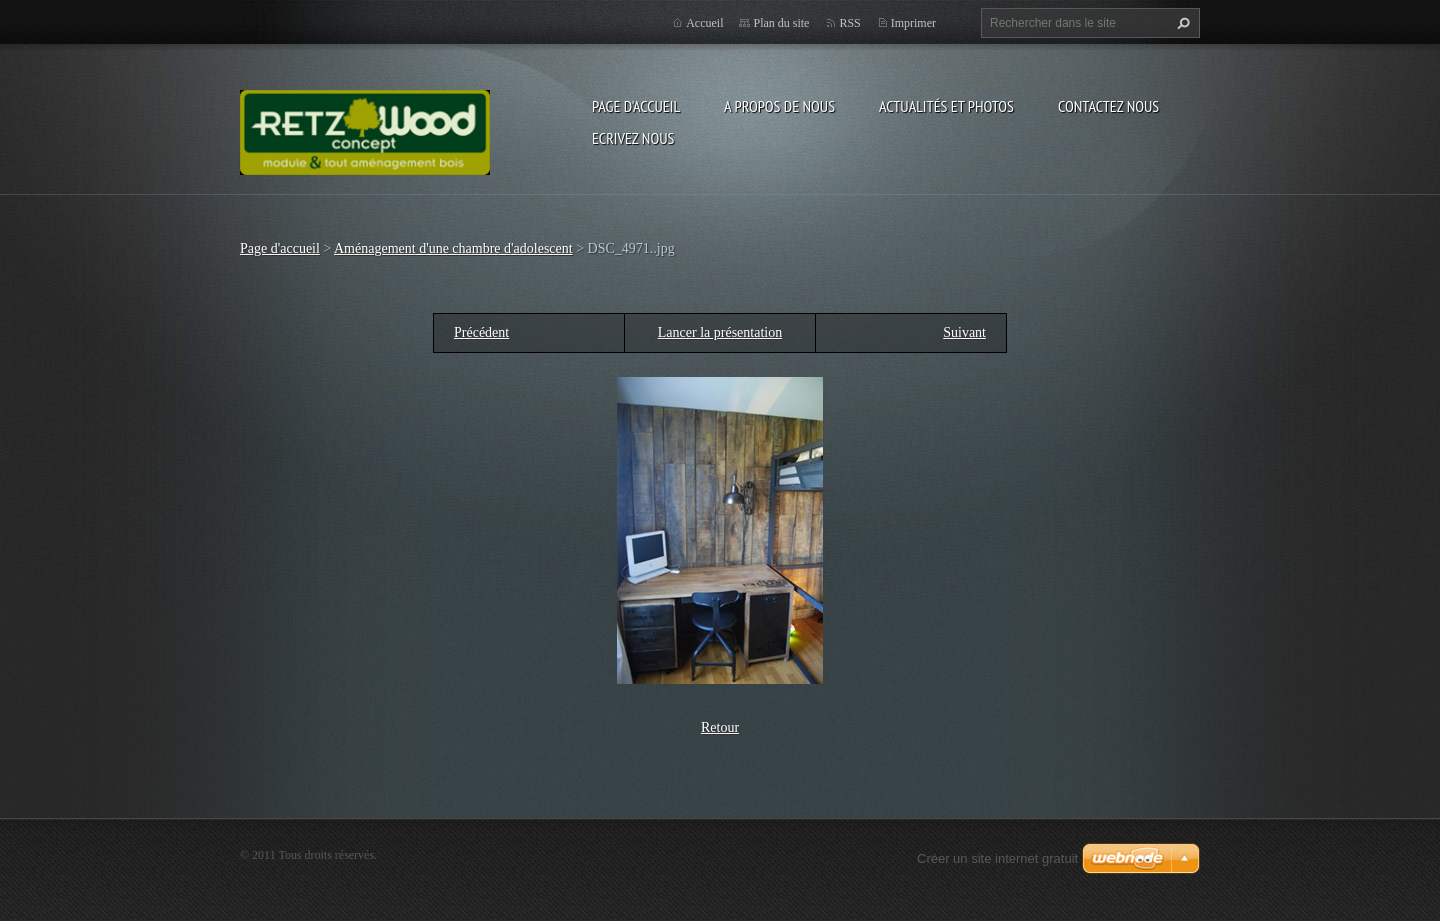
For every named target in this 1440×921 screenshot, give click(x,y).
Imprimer (913, 23)
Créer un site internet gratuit (997, 858)
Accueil (704, 23)
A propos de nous (779, 106)
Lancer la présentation (720, 332)
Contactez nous (1108, 106)
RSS (849, 23)
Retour (720, 727)
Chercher (1181, 23)
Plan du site (781, 23)
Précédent (481, 332)
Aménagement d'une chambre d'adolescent (453, 248)
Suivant (964, 332)
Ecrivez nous (633, 138)
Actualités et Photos (946, 106)
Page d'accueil (636, 106)
